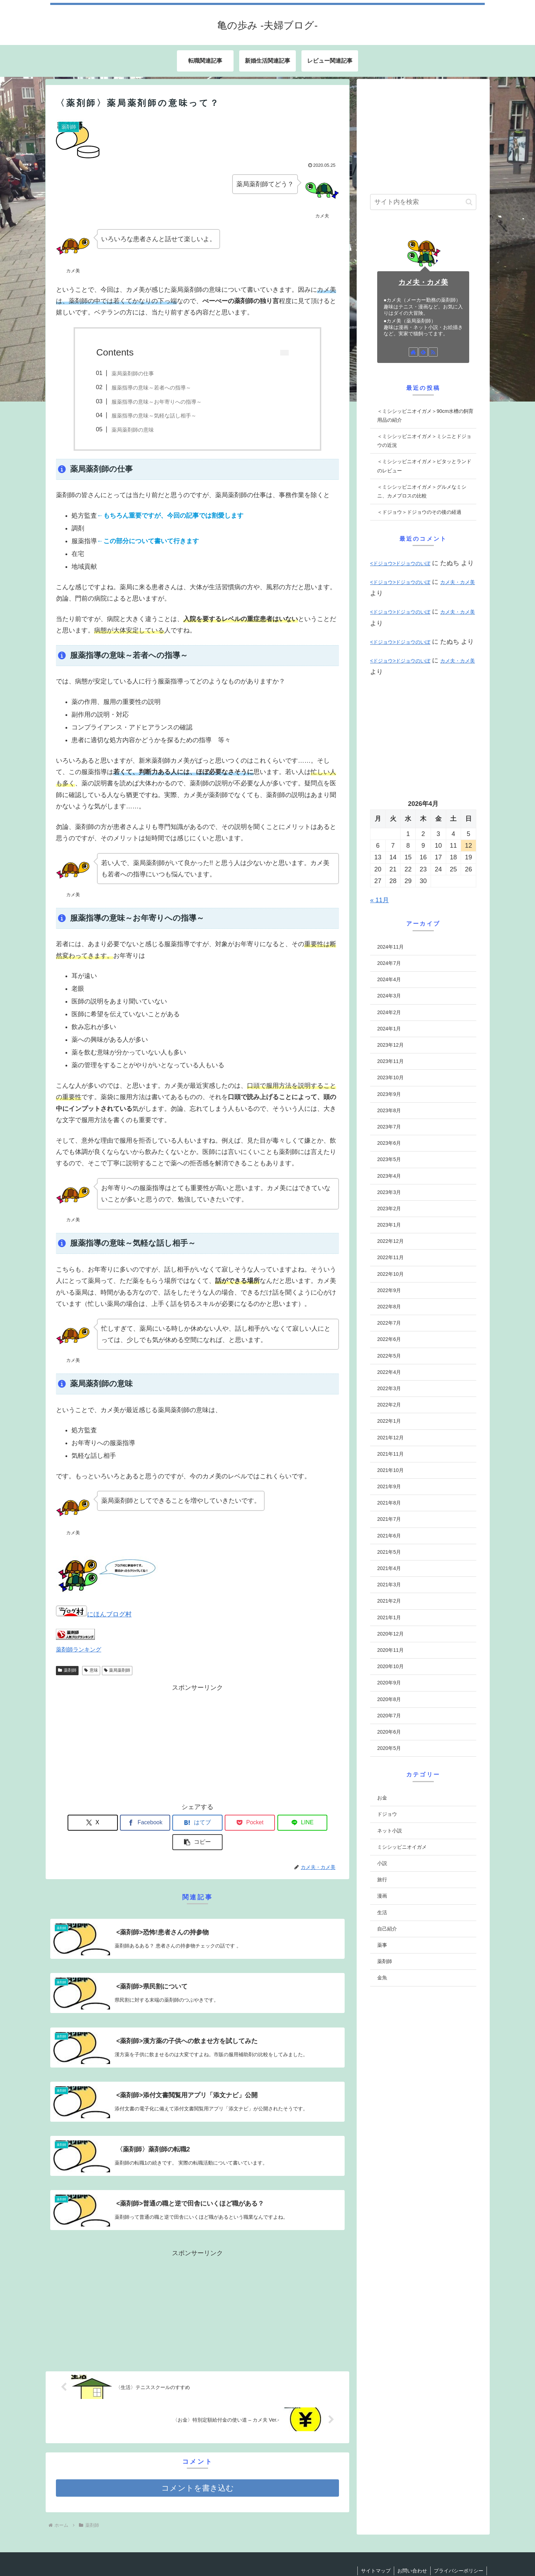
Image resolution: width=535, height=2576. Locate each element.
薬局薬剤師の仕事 (132, 373)
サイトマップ (374, 2552)
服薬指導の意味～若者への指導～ (151, 388)
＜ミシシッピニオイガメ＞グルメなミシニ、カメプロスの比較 (421, 491)
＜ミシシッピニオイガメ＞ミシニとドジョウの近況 (424, 440)
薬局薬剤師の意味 (132, 430)
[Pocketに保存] (221, 1823)
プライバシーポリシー (458, 2552)
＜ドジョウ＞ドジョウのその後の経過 (419, 512)
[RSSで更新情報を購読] (433, 352)
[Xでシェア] (78, 1823)
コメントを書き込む (197, 2469)
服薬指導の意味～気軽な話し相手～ (153, 416)
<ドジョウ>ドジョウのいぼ (400, 563)
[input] (423, 202)
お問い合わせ (411, 2552)
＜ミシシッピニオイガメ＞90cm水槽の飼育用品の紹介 (425, 415)
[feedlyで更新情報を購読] (423, 352)
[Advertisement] (197, 1742)
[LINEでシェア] (269, 1823)
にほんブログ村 (94, 1614)
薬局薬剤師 (117, 1670)
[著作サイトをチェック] (413, 352)
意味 (91, 1670)
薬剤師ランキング (78, 1649)
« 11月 (379, 900)
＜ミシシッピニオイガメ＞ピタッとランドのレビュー (424, 466)
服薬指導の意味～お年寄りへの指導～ (156, 402)
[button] (316, 1823)
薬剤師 (67, 1670)
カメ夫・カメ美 (423, 282)
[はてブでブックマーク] (173, 1823)
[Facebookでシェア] (126, 1823)
